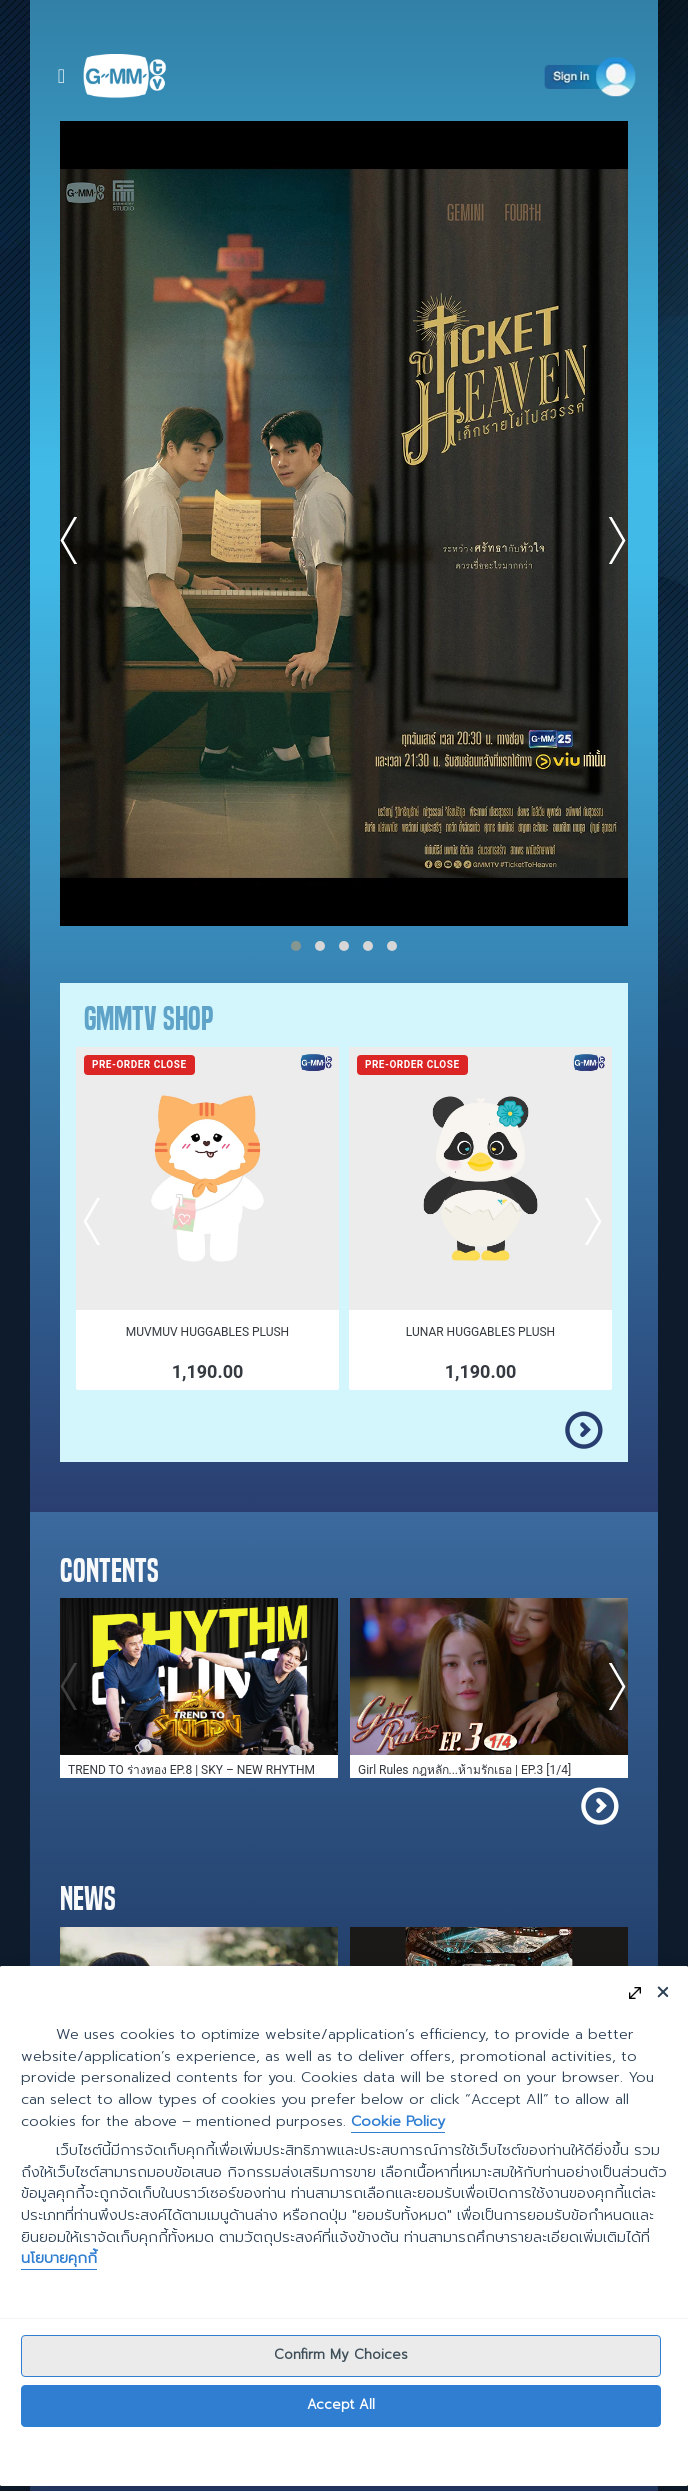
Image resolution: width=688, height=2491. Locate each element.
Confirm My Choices (341, 2356)
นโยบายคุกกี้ (59, 2259)
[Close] (662, 1991)
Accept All (341, 2406)
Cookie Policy (398, 2121)
